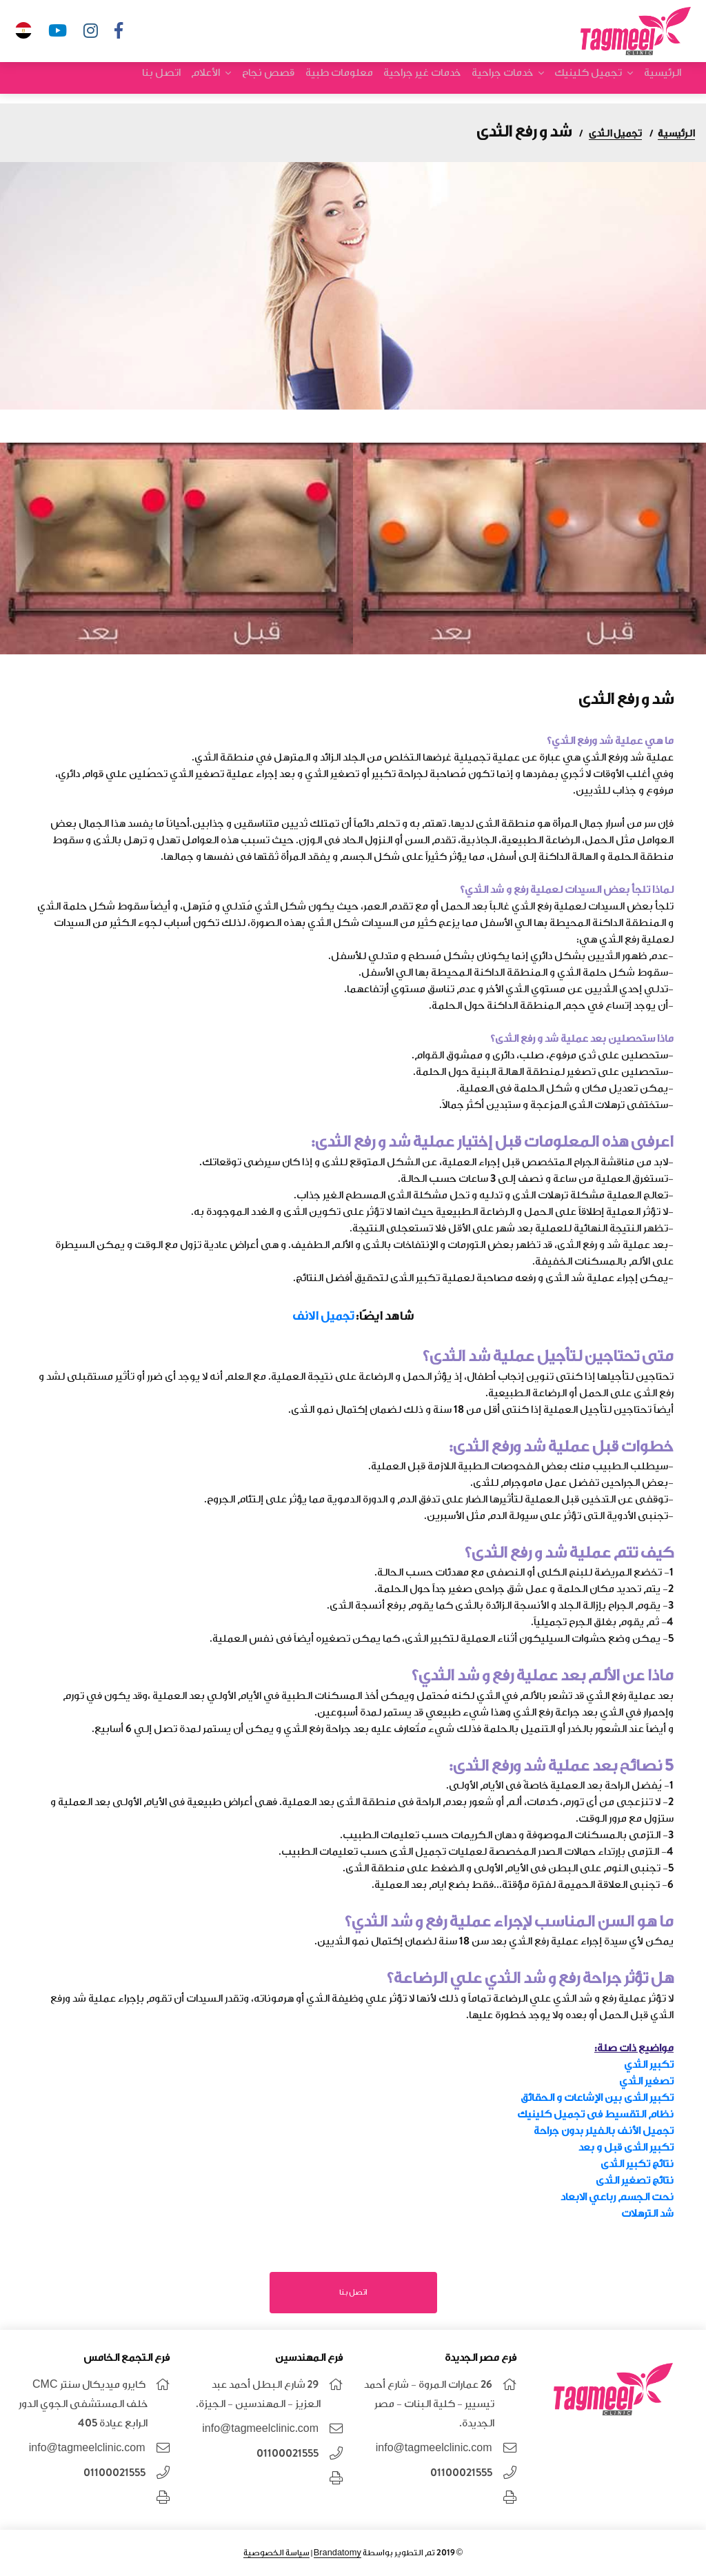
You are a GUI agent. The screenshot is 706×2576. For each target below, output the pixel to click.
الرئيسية (662, 82)
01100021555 (461, 2473)
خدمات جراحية (507, 82)
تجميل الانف (323, 1315)
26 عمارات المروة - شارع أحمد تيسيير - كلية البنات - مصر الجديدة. (429, 2404)
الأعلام (220, 82)
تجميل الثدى (615, 133)
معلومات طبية (349, 82)
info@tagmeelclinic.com (434, 2448)
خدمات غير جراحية (429, 82)
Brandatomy (337, 2552)
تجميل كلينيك (591, 82)
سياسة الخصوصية (276, 2552)
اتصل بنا (178, 82)
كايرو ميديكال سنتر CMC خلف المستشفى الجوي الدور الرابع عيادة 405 (83, 2404)
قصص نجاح (280, 82)
